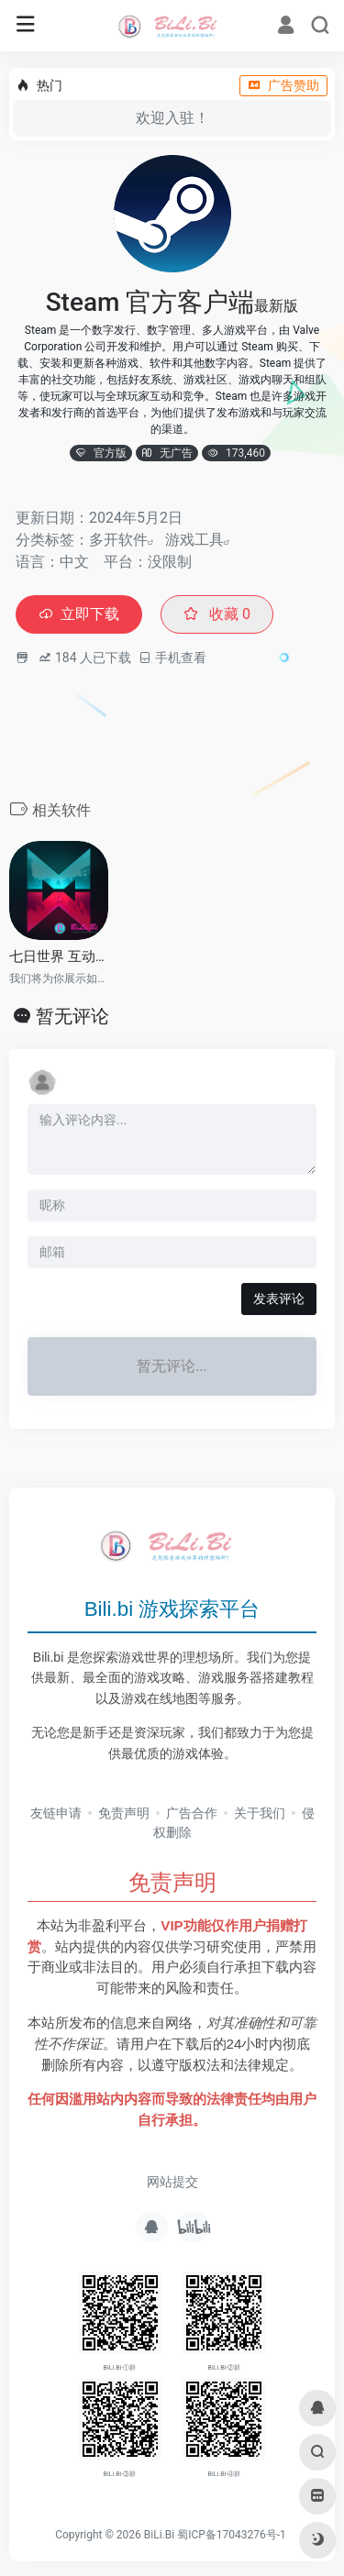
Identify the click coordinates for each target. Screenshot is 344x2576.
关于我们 (259, 1813)
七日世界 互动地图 (58, 956)
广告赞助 (283, 85)
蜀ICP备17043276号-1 (231, 2534)
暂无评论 (72, 1016)
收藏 (216, 614)
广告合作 (191, 1813)
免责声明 (124, 1813)
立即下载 (79, 614)
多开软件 (118, 539)
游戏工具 (194, 539)
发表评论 (279, 1298)
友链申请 (56, 1813)
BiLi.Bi (159, 2534)
